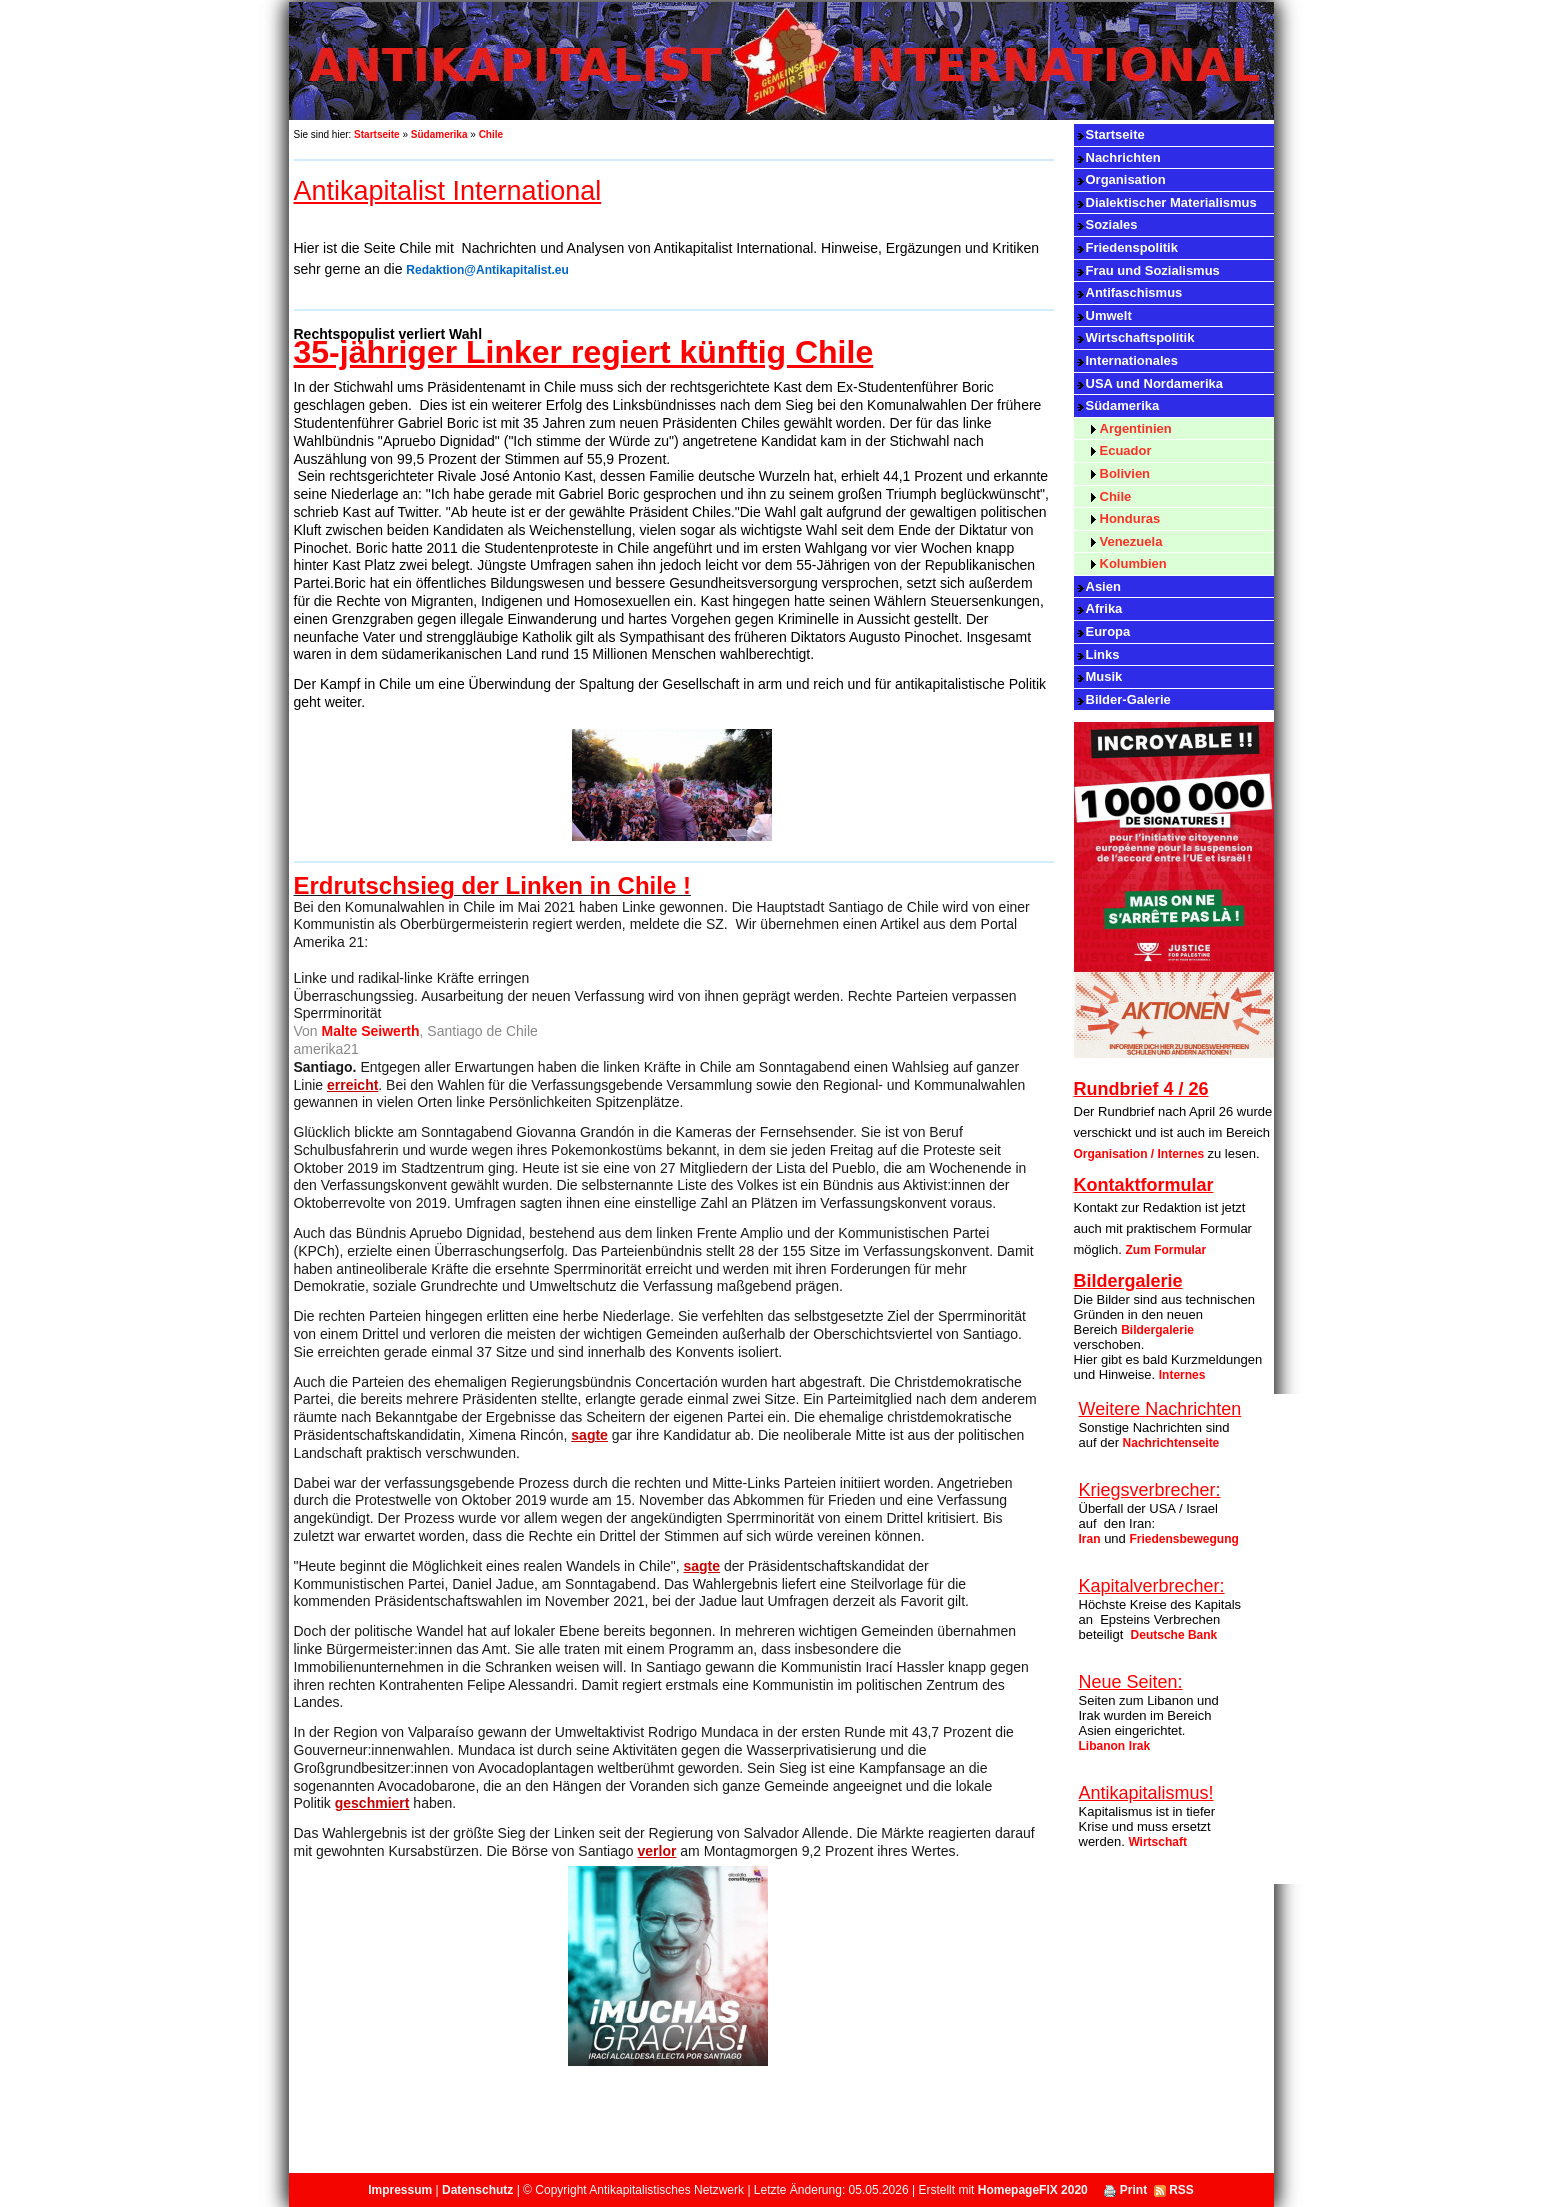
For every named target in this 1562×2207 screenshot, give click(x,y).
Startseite (377, 134)
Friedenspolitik (1132, 247)
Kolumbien (1133, 563)
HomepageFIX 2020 (1033, 2190)
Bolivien (1125, 473)
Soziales (1112, 224)
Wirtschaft (1157, 1842)
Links (1103, 654)
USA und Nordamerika (1155, 383)
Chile (491, 134)
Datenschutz (477, 2190)
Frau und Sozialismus (1153, 270)
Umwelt (1109, 315)
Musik (1104, 676)
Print (1125, 2190)
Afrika (1104, 608)
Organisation (1126, 179)
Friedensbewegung (1183, 1539)
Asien (1103, 586)
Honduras (1130, 518)
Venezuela (1131, 541)
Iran (1090, 1539)
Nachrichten (1123, 157)
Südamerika (439, 134)
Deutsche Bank (1174, 1635)
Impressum (400, 2190)
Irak (1139, 1746)
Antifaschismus (1134, 292)
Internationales (1132, 360)
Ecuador (1126, 450)
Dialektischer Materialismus (1171, 202)
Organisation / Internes (1141, 1154)
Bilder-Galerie (1128, 699)
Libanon (1102, 1746)
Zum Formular (1166, 1250)
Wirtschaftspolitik (1140, 337)
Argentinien (1136, 428)
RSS (1174, 2190)
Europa (1108, 631)
